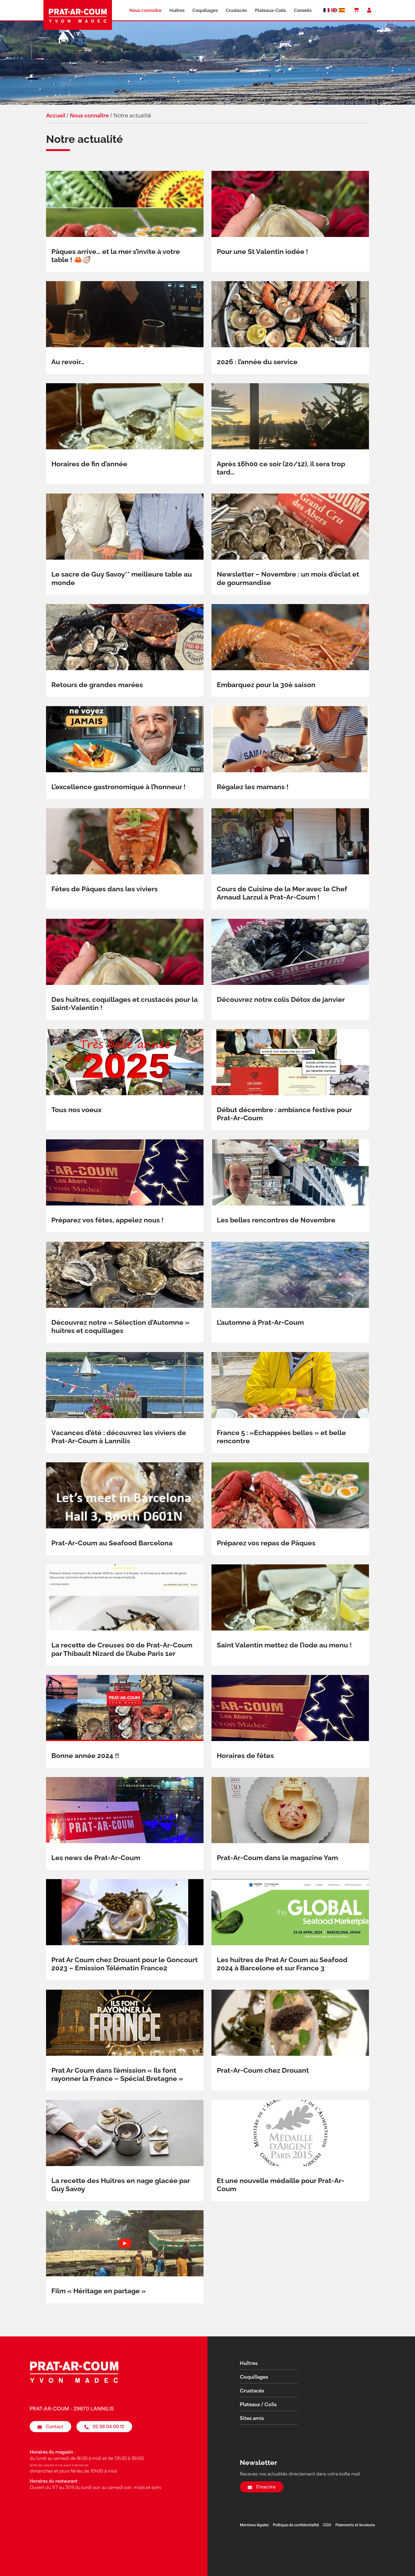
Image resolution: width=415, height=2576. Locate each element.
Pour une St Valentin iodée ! (262, 251)
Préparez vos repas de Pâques (266, 1543)
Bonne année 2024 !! (85, 1756)
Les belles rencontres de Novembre (276, 1220)
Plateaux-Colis (270, 10)
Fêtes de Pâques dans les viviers (104, 889)
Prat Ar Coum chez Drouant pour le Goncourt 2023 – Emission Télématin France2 (124, 1964)
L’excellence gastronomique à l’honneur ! (118, 787)
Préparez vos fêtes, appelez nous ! (107, 1220)
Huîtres (176, 10)
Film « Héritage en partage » (98, 2291)
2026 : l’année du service (257, 362)
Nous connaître (145, 10)
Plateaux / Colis (258, 2405)
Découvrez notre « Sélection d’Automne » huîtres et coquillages (120, 1326)
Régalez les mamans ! (252, 787)
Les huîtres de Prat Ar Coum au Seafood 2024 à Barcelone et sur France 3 (282, 1964)
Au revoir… (67, 362)
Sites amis (252, 2418)
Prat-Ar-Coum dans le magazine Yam (277, 1858)
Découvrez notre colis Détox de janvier (281, 999)
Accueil (55, 116)
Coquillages (205, 10)
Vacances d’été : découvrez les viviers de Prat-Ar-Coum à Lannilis (118, 1437)
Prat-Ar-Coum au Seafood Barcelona (112, 1543)
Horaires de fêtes (245, 1756)
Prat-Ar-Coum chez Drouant (263, 2070)
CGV (327, 2525)
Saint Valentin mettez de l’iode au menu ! (284, 1645)
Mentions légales (254, 2525)
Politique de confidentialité (296, 2525)
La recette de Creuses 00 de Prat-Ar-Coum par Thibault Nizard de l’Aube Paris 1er (121, 1649)
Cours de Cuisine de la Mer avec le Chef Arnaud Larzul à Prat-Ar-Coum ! (282, 893)
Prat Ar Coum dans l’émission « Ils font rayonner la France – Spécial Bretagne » (117, 2074)
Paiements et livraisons (355, 2525)
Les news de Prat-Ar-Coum (95, 1858)
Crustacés (236, 10)
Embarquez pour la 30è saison (266, 685)
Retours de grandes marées (97, 685)
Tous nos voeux (76, 1110)
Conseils (303, 10)
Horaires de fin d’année (89, 464)
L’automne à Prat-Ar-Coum (260, 1322)
